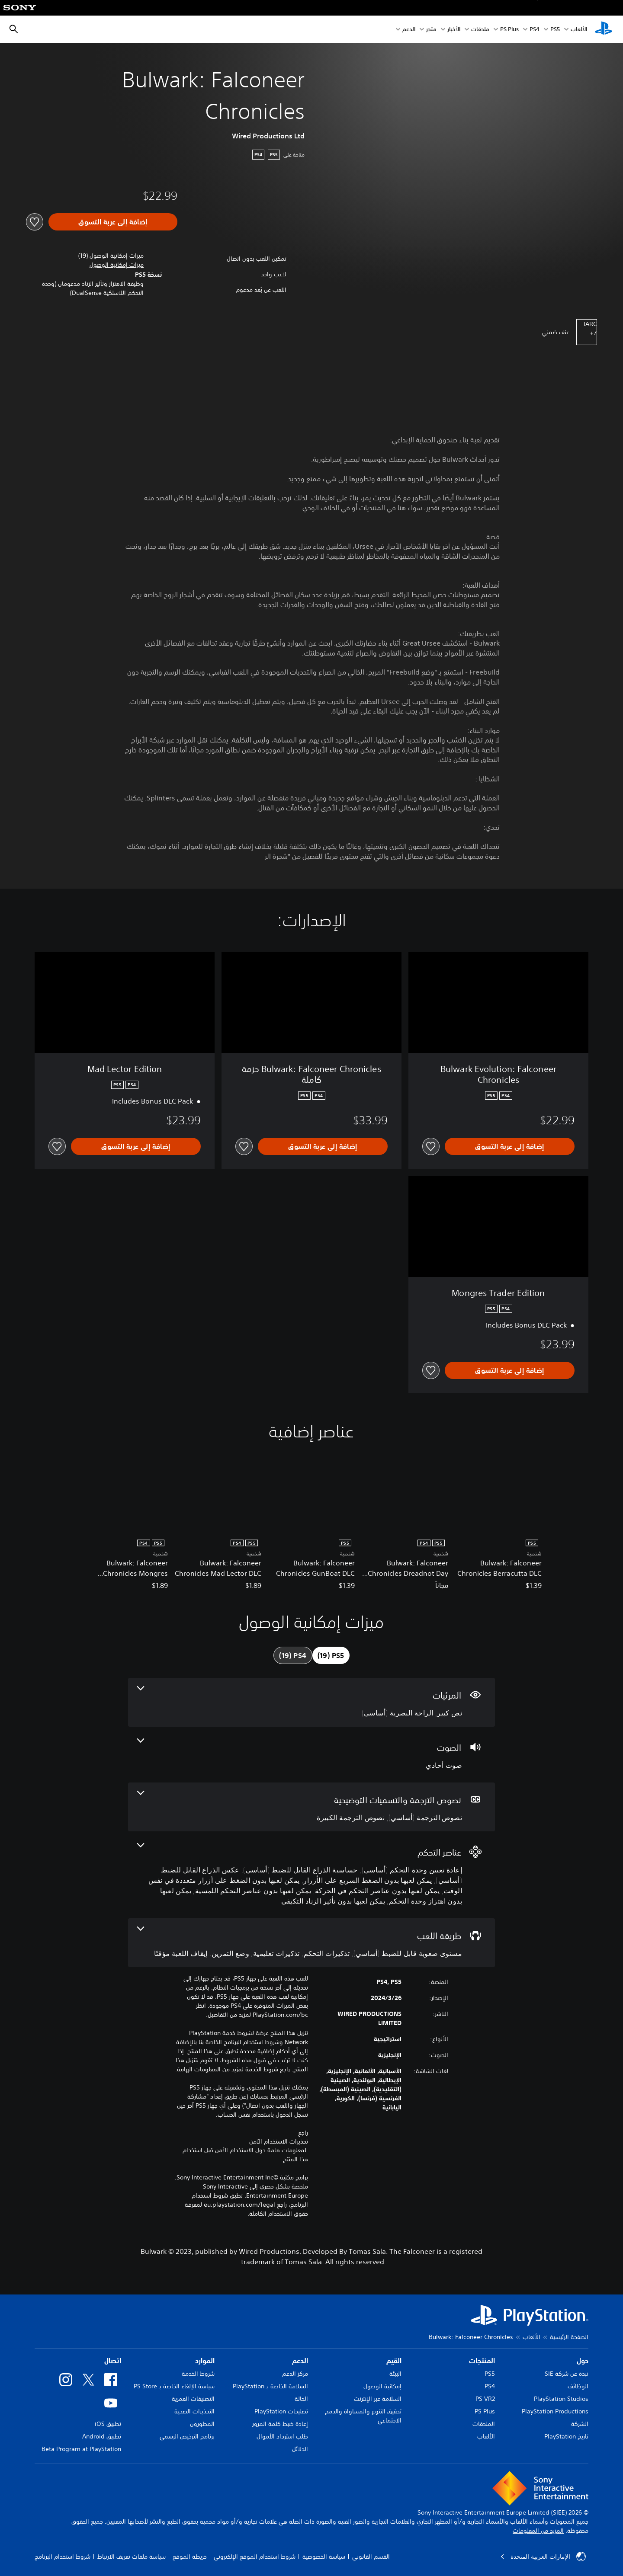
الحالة (301, 2399)
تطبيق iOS (108, 2424)
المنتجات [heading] (482, 2360)
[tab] (331, 1655)
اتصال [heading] (112, 2360)
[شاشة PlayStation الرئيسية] (603, 29)
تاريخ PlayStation (566, 2436)
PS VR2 (485, 2399)
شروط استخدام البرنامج (62, 2556)
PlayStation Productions (555, 2411)
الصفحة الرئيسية (569, 2337)
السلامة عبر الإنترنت (377, 2399)
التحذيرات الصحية (194, 2411)
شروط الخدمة (198, 2374)
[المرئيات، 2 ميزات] (311, 1702)
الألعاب (579, 29)
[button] (117, 264)
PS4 (535, 29)
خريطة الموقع (190, 2556)
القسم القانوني (371, 2556)
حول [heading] (582, 2360)
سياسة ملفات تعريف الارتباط (131, 2556)
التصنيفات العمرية (193, 2399)
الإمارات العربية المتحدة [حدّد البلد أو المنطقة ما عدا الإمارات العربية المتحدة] (543, 2556)
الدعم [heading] (300, 2360)
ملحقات (480, 29)
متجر (431, 29)
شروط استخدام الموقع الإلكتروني (254, 2556)
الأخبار (453, 29)
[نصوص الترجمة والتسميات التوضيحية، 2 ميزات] (311, 1806)
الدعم (408, 29)
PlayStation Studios (561, 2399)
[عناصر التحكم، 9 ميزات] (311, 1875)
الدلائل (300, 2449)
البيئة (395, 2374)
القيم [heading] (393, 2360)
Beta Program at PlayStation (81, 2449)
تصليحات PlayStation (281, 2411)
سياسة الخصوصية (323, 2556)
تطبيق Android (101, 2436)
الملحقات (483, 2424)
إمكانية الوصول (382, 2386)
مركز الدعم (295, 2374)
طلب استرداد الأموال (282, 2436)
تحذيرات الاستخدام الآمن (278, 2141)
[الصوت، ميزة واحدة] (311, 1754)
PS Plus (509, 29)
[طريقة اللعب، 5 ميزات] (311, 1942)
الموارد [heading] (205, 2360)
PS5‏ (555, 29)
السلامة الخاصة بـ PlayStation (270, 2386)
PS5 (490, 2374)
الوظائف (578, 2386)
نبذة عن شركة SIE (566, 2374)
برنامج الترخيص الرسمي (187, 2436)
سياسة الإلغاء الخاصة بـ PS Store (174, 2386)
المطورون (202, 2424)
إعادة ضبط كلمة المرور (280, 2424)
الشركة (579, 2424)
